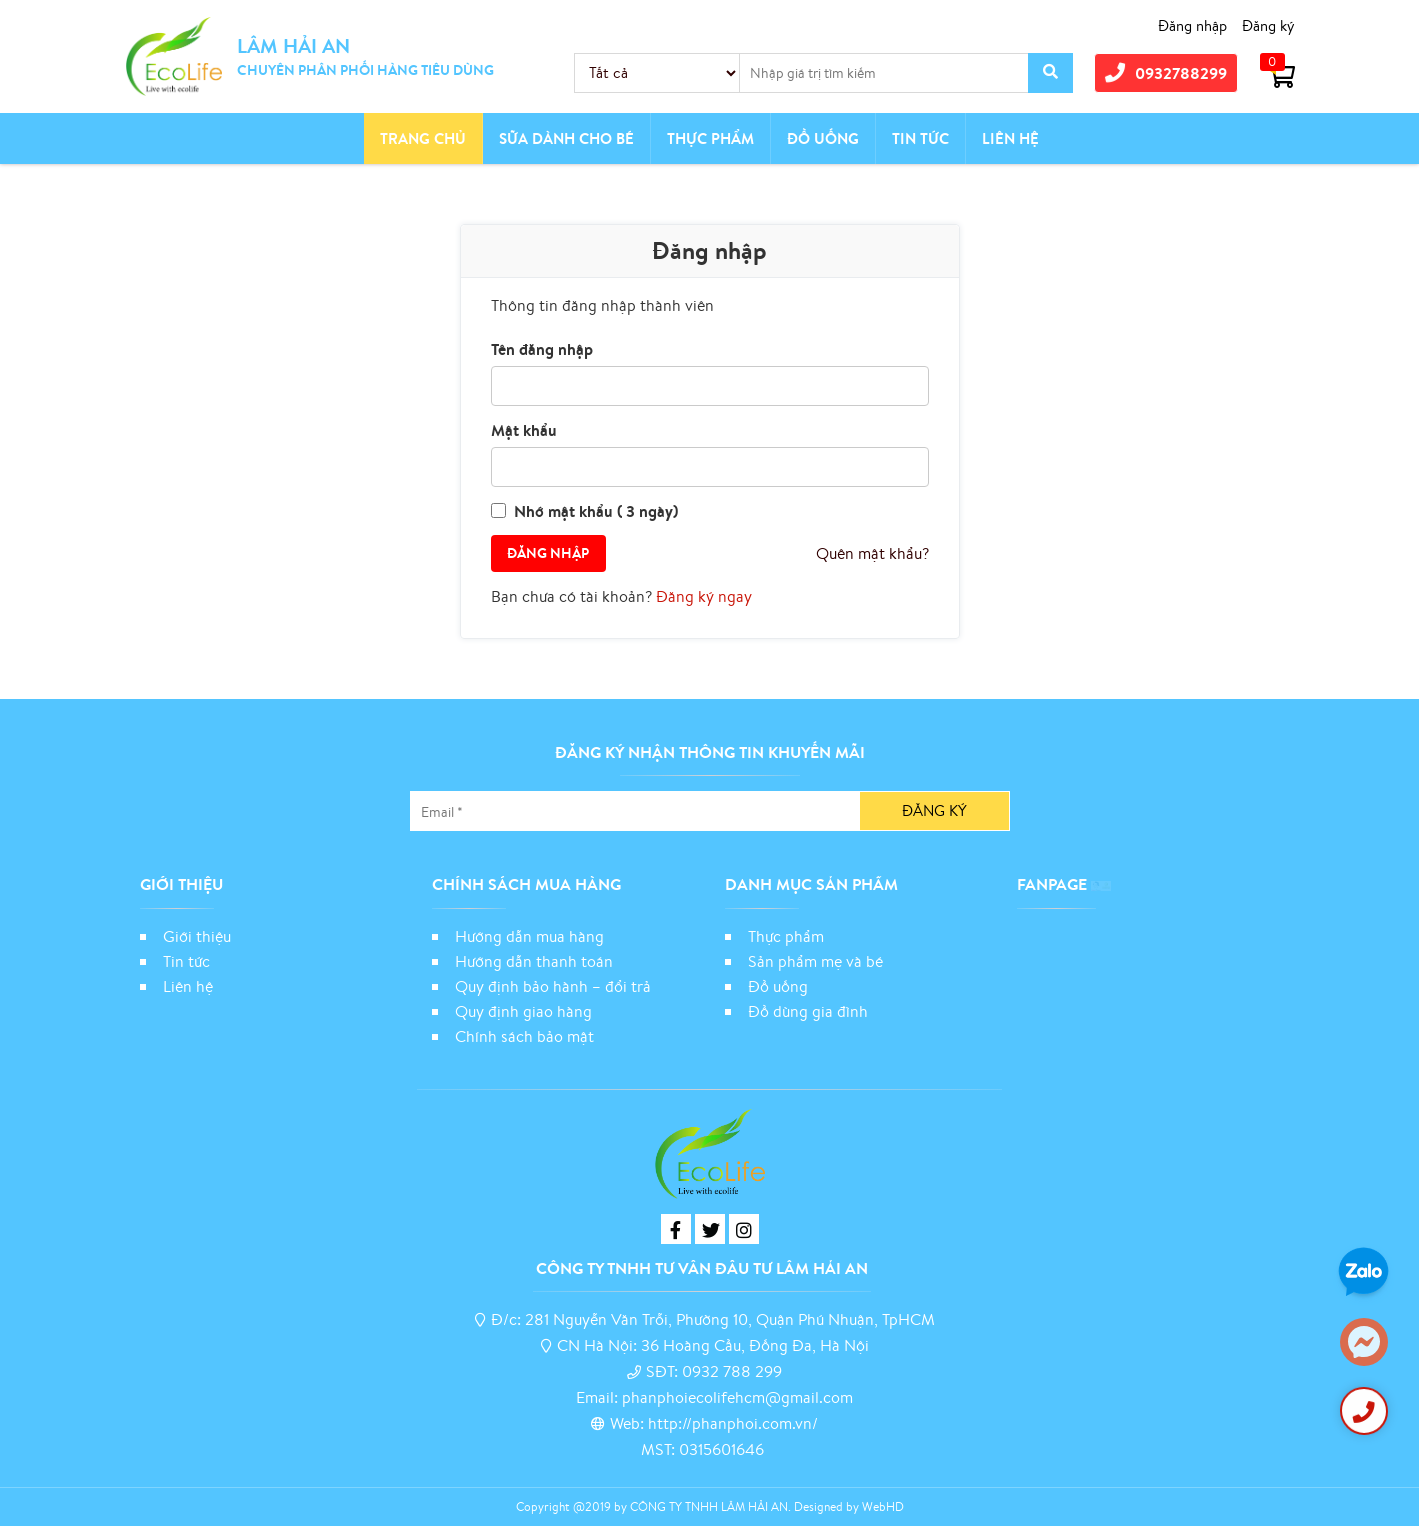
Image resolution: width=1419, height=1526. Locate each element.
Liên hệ (1010, 138)
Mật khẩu (524, 430)
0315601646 (721, 1449)
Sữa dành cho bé (566, 138)
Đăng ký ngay (704, 596)
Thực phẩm (710, 138)
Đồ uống (778, 986)
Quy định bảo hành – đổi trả (553, 986)
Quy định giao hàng (523, 1011)
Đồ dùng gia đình (808, 1011)
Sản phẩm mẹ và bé (815, 961)
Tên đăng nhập (542, 349)
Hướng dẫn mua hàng (529, 936)
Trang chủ (423, 138)
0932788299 (1166, 73)
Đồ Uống (823, 138)
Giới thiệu (197, 936)
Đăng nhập (1192, 25)
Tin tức (920, 138)
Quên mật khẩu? (872, 553)
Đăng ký (1268, 25)
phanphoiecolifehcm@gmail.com (737, 1397)
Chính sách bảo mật (526, 1036)
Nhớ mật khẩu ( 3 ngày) (596, 511)
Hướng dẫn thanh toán (534, 961)
